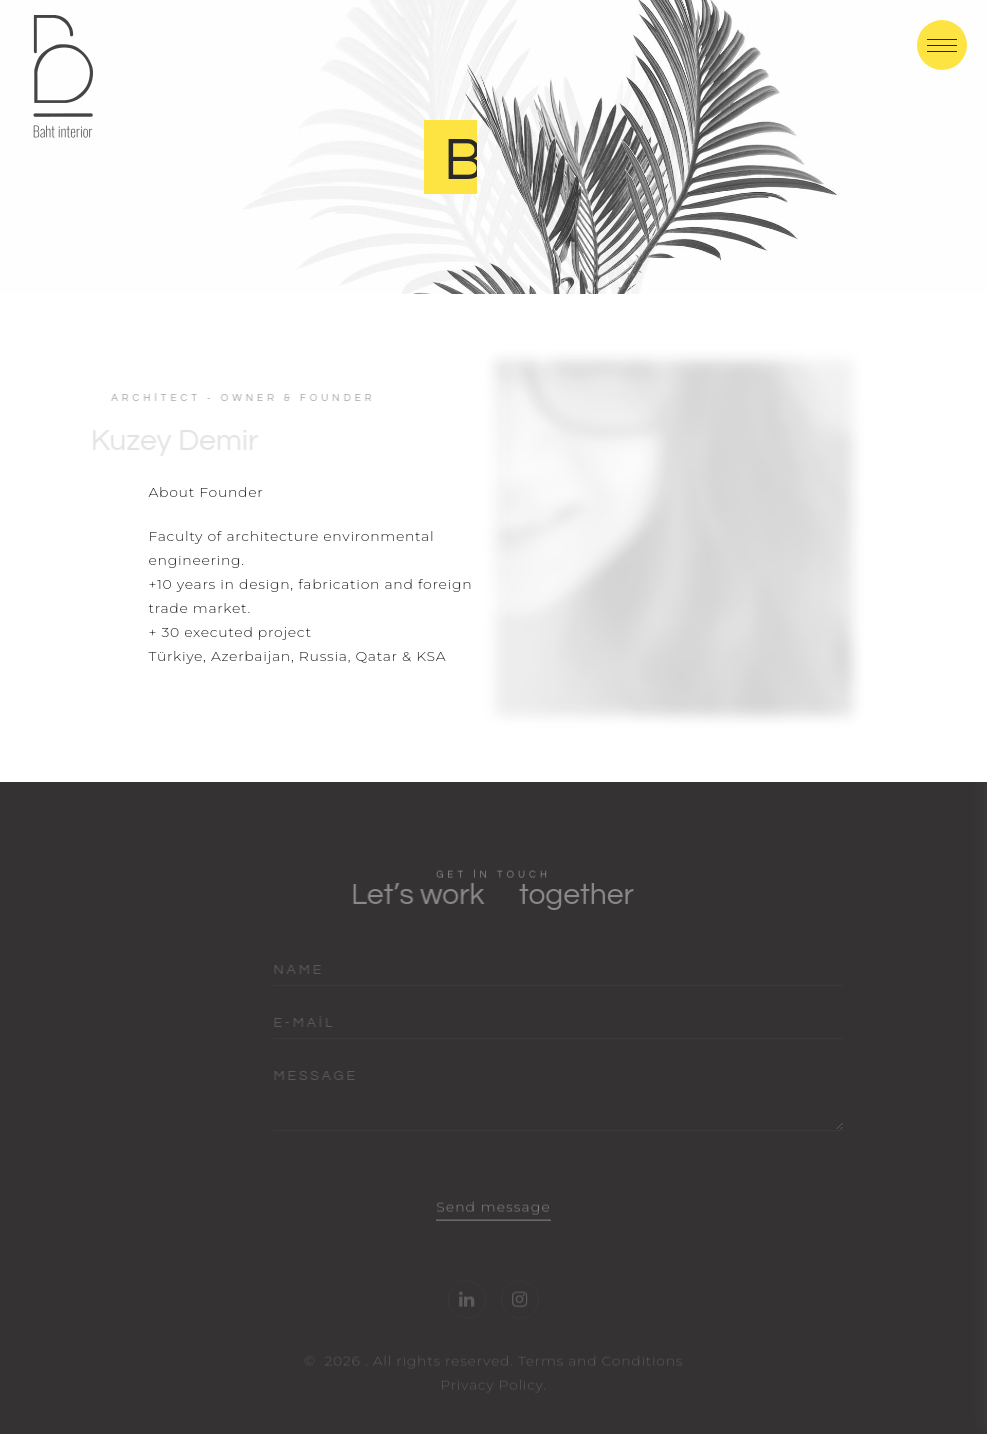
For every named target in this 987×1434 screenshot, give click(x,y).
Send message (493, 1223)
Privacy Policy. (493, 1401)
